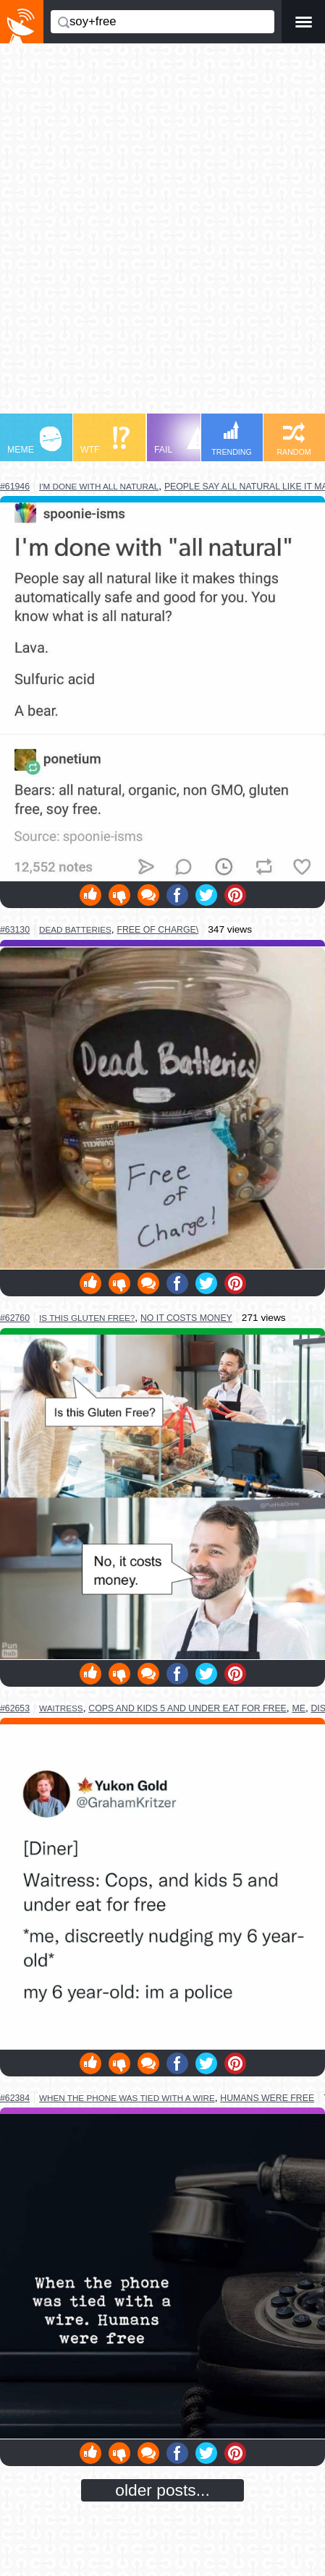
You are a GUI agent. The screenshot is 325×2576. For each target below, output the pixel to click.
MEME (34, 441)
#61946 (15, 487)
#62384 (15, 2098)
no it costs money (186, 1318)
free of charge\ (157, 930)
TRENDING (231, 438)
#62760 (15, 1318)
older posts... (162, 2490)
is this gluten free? (87, 1317)
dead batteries (75, 929)
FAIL (181, 441)
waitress (61, 1708)
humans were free (267, 2098)
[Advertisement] (162, 235)
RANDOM (294, 439)
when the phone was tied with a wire (127, 2097)
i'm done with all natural (99, 486)
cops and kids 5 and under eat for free (187, 1708)
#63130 (15, 930)
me (298, 1708)
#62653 (15, 1708)
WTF (105, 441)
